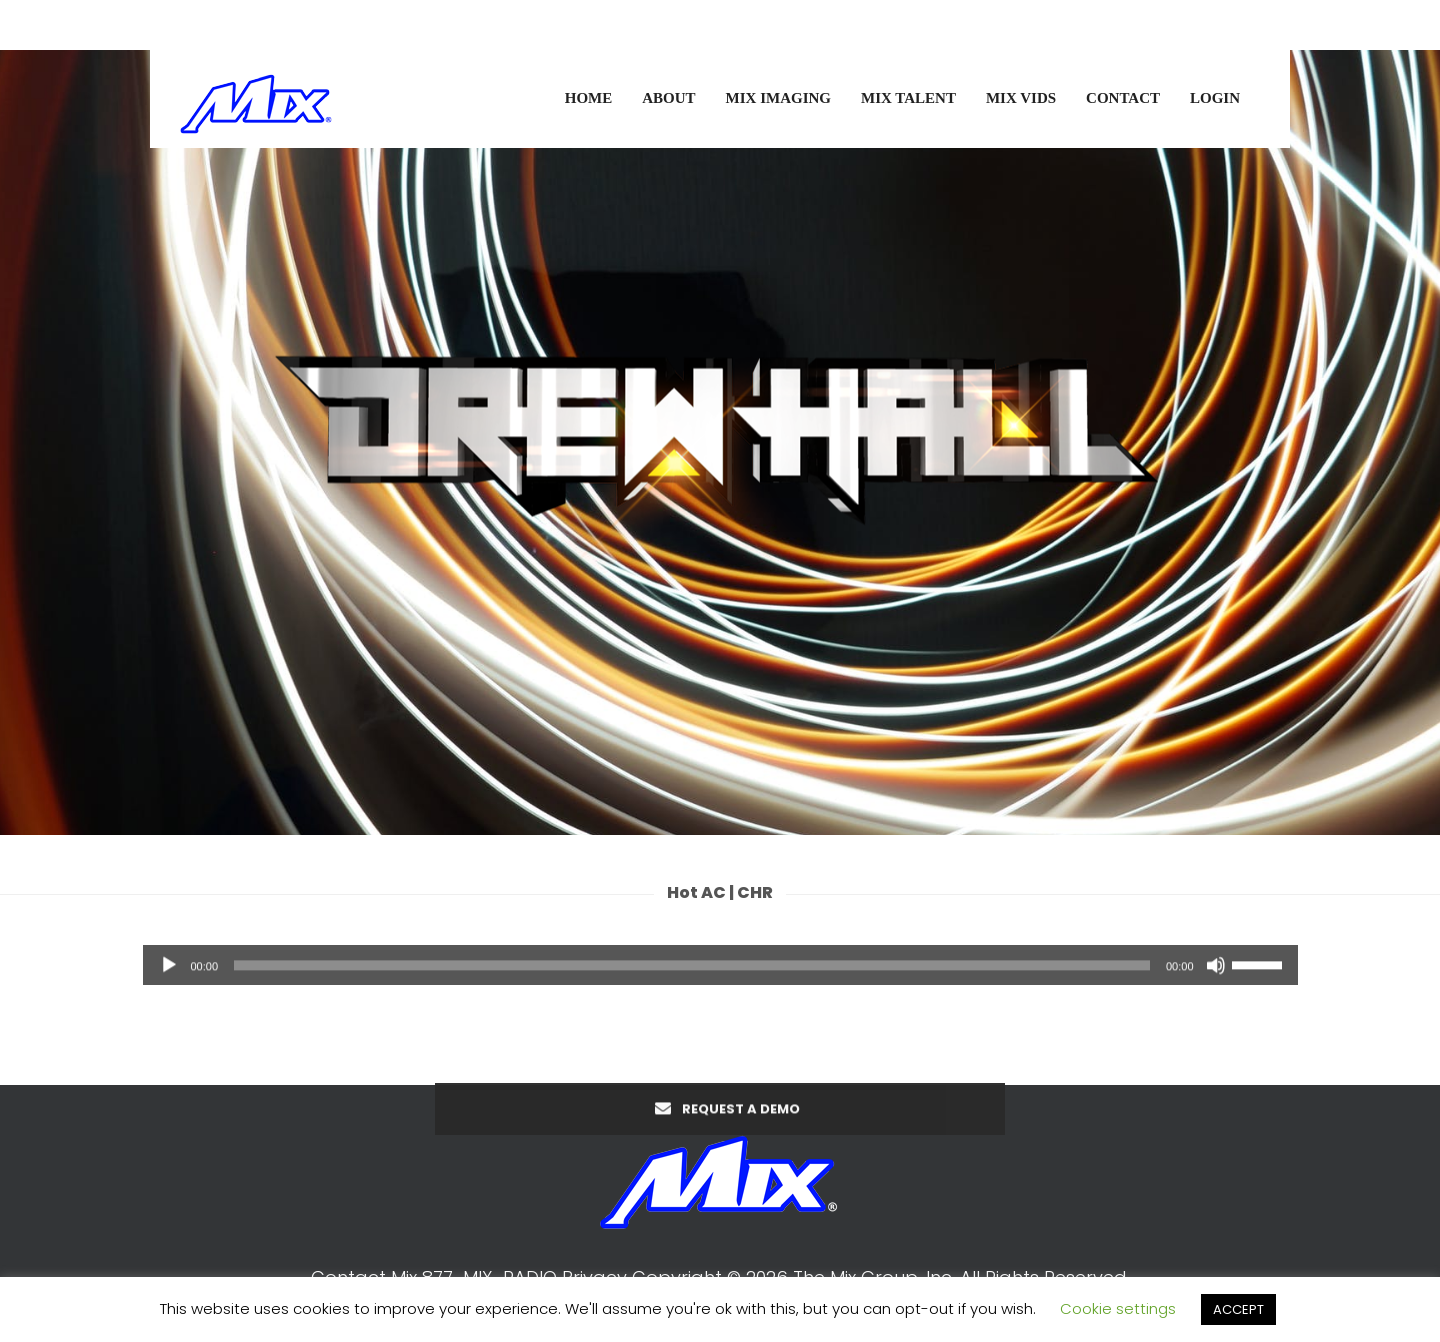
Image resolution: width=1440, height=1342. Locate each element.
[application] (720, 975)
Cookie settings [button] (1118, 1308)
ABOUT (668, 98)
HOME (589, 98)
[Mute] (1216, 975)
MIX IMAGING (778, 98)
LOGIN (1215, 98)
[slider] (692, 975)
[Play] (169, 975)
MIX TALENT (908, 98)
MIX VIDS (1021, 98)
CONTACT (1123, 98)
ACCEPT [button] (1238, 1309)
